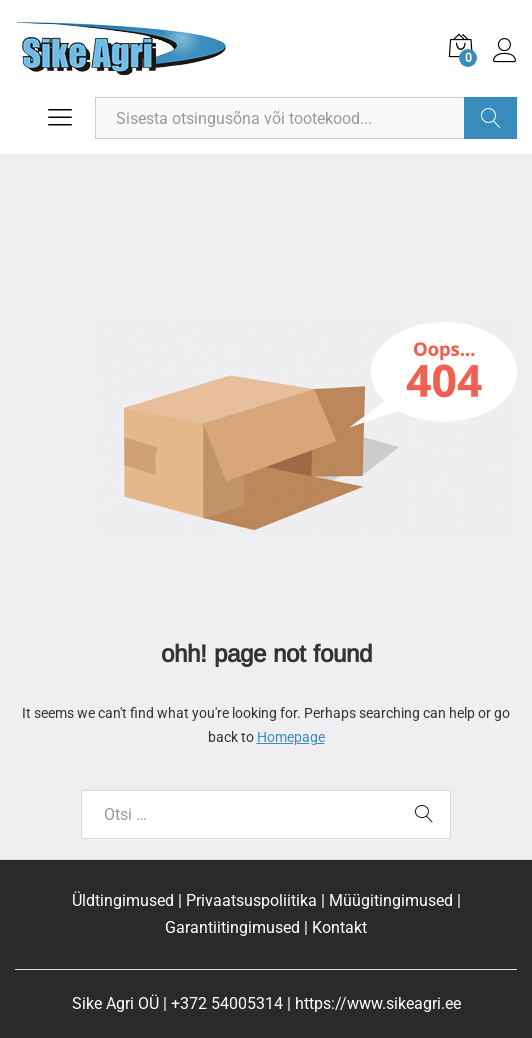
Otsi (490, 118)
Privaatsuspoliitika (251, 900)
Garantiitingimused (232, 927)
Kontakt (339, 927)
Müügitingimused (391, 900)
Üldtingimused (123, 900)
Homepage (291, 737)
